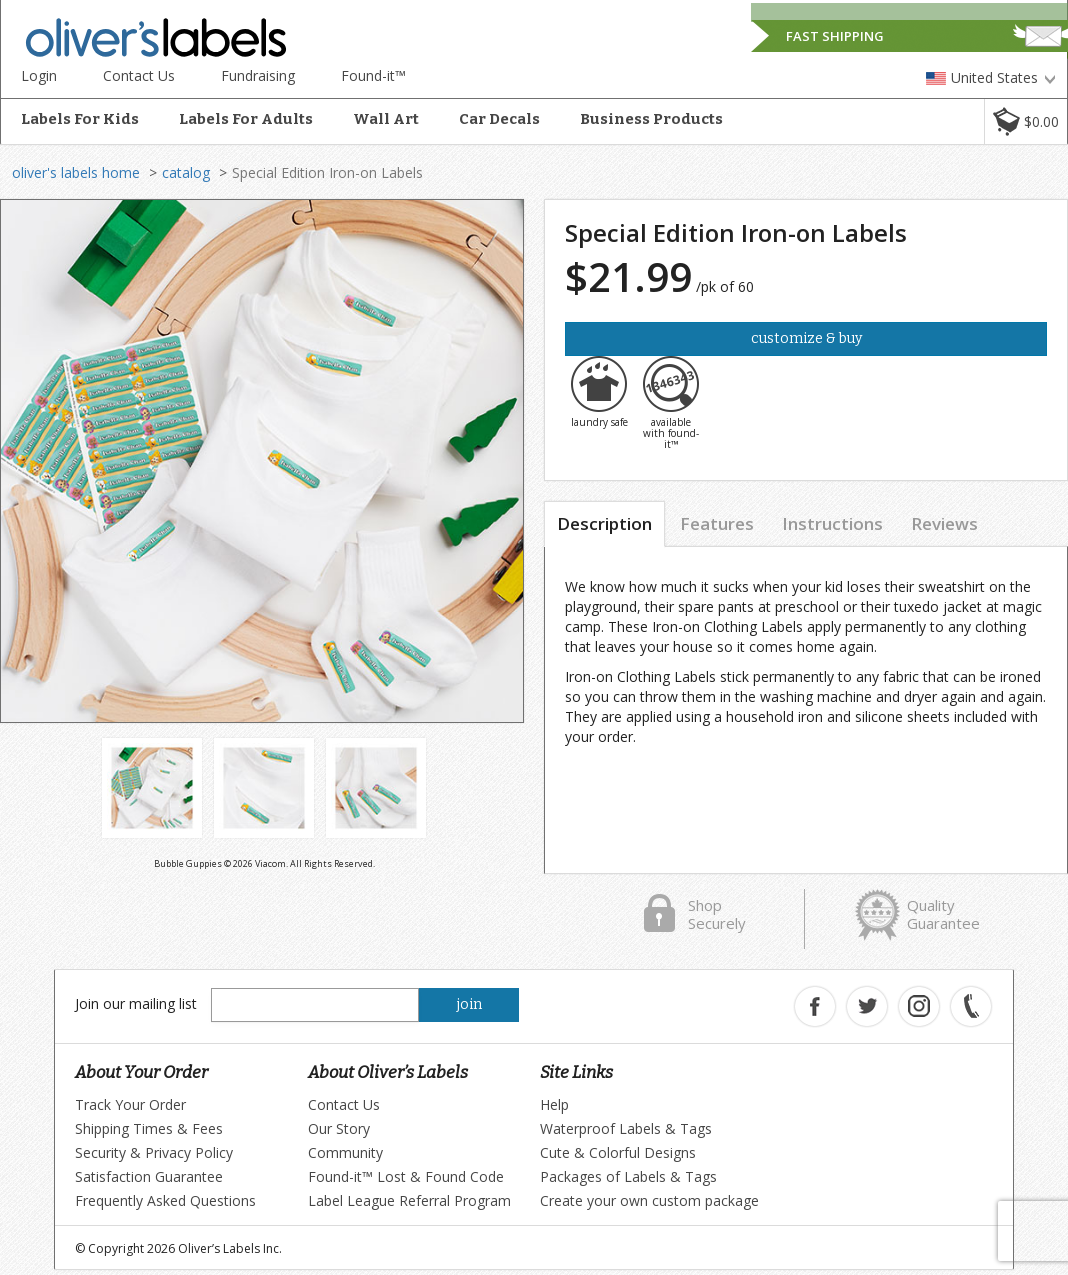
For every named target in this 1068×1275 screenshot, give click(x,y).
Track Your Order (130, 1104)
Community (345, 1152)
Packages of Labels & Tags (628, 1176)
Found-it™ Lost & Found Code (406, 1176)
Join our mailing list (136, 1003)
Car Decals (499, 119)
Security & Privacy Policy (154, 1152)
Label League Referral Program (409, 1200)
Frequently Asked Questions (165, 1200)
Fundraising (258, 75)
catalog (186, 172)
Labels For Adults (246, 119)
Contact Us (139, 75)
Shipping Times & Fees (149, 1128)
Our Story (339, 1128)
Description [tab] (604, 523)
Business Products (651, 119)
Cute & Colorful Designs (618, 1152)
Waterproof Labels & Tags (626, 1128)
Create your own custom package (649, 1200)
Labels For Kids (80, 119)
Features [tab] (717, 523)
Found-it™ (373, 75)
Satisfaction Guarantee (149, 1176)
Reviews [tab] (944, 523)
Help (554, 1104)
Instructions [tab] (832, 523)
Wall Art (386, 119)
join (469, 1004)
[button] (1025, 121)
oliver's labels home (76, 172)
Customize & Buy (806, 338)
